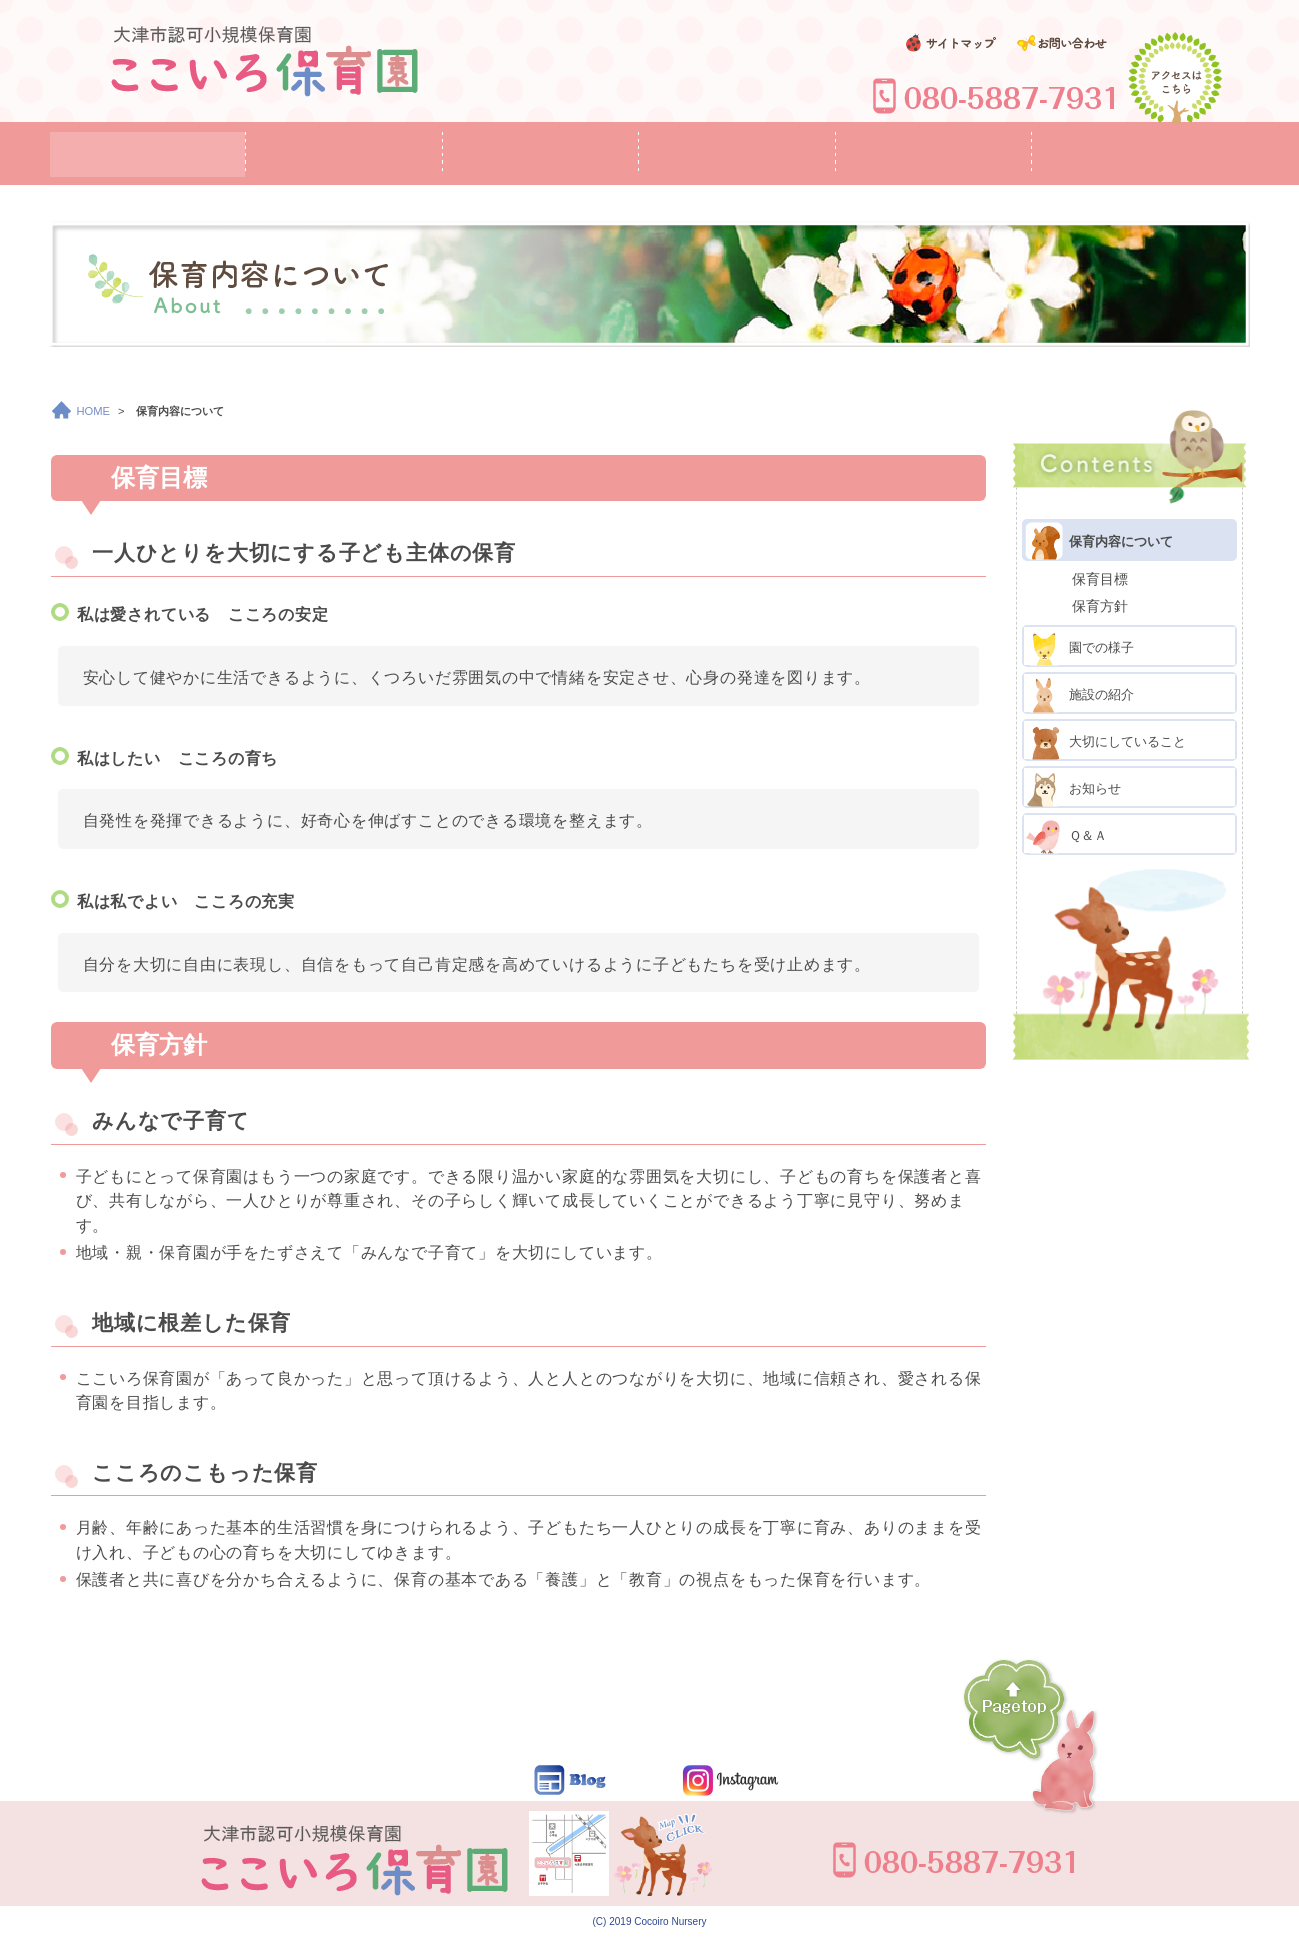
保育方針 (1100, 606)
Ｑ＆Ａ (1065, 834)
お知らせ (1072, 787)
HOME (81, 411)
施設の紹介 (1079, 693)
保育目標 (1100, 579)
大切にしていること (1105, 740)
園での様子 (1079, 646)
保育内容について (1098, 540)
